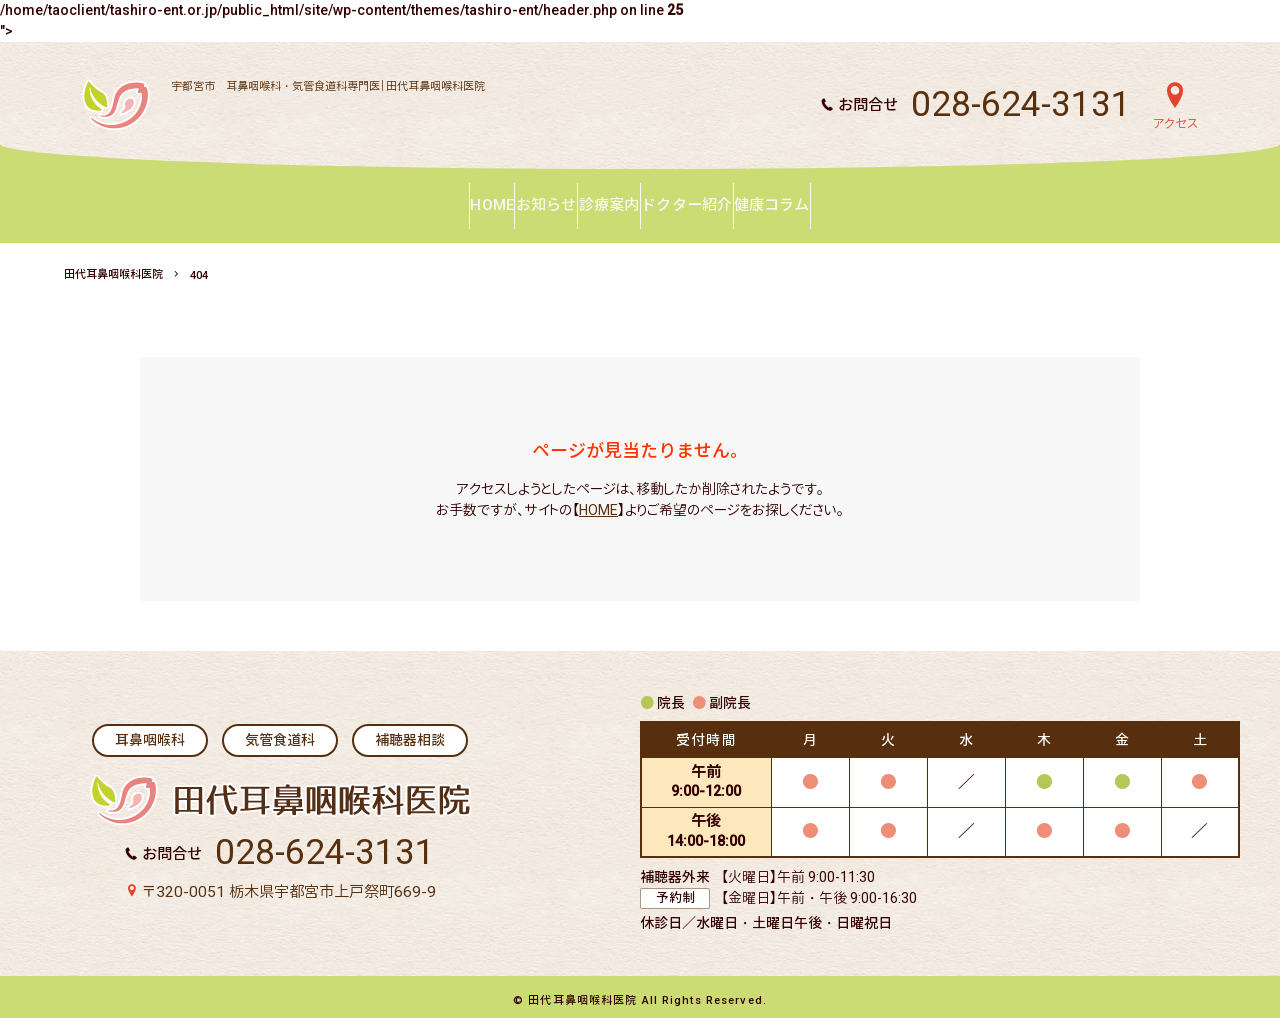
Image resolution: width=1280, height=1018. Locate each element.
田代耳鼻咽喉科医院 (113, 266)
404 (199, 267)
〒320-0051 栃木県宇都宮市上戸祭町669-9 (288, 884)
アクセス (1175, 124)
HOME (598, 502)
